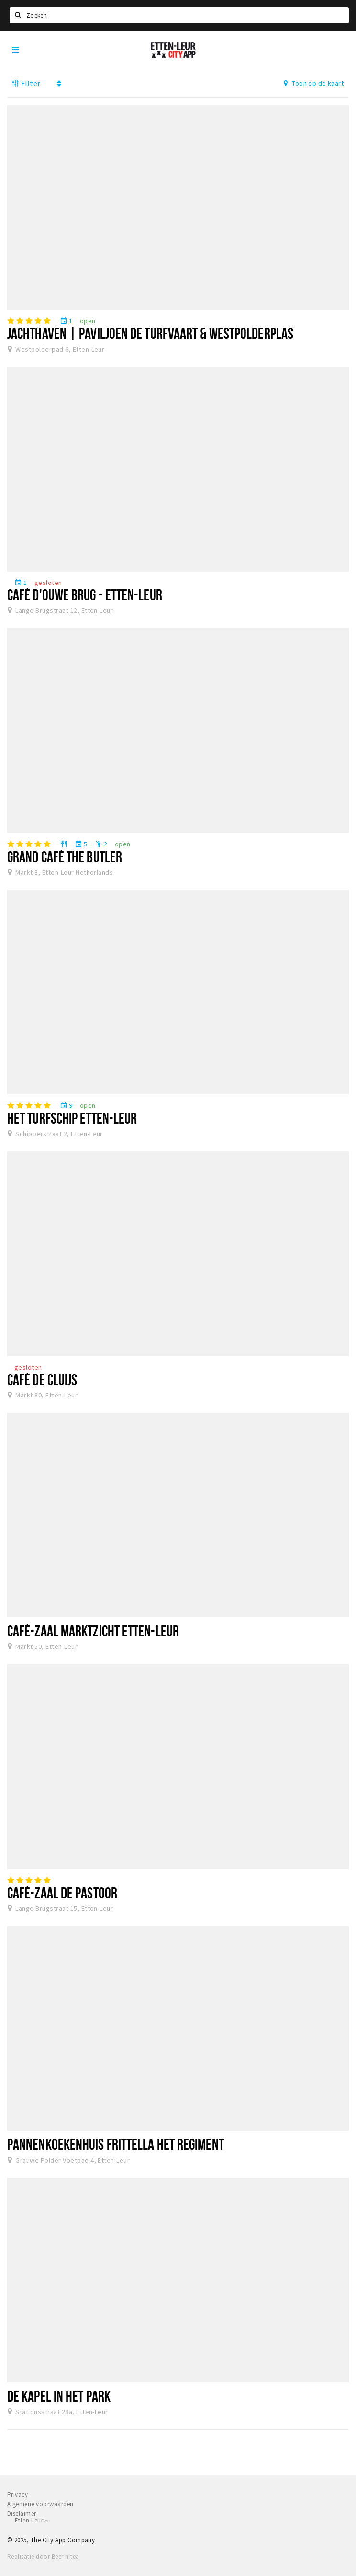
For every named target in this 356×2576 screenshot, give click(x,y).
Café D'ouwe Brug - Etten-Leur (84, 594)
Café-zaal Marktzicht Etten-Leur (93, 1631)
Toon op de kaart (314, 83)
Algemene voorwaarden (40, 2504)
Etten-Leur (32, 2520)
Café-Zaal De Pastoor (62, 1892)
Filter (26, 83)
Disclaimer (21, 2514)
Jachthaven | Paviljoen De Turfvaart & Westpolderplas (150, 333)
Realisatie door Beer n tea (43, 2557)
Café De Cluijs (42, 1379)
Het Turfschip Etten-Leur (72, 1118)
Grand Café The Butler (64, 856)
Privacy (17, 2494)
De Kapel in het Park (59, 2396)
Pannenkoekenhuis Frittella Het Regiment (115, 2144)
